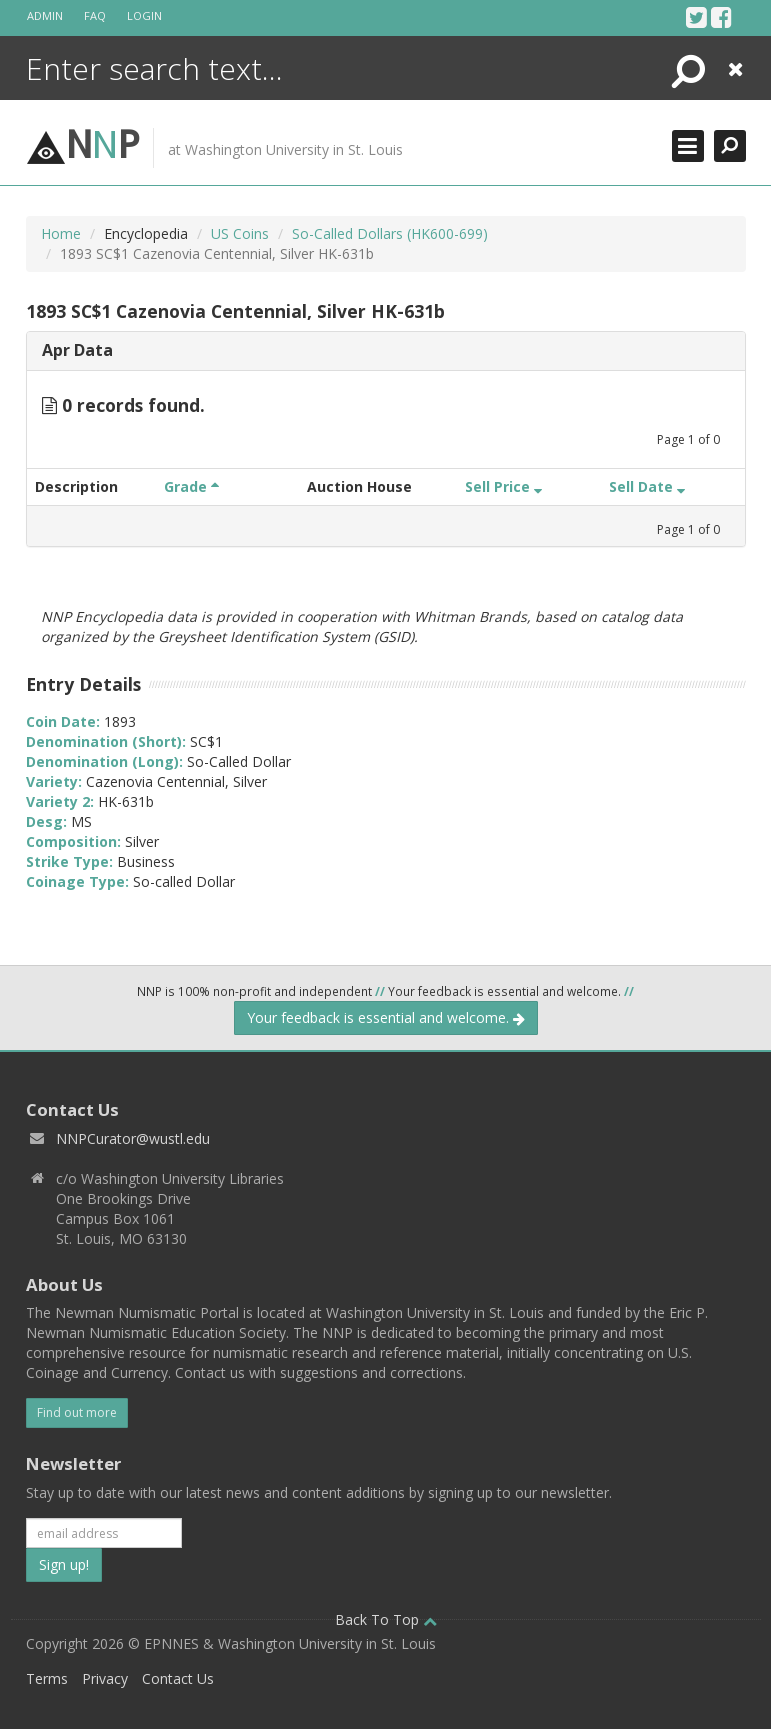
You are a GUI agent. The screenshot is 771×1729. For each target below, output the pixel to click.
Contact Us (178, 1678)
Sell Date (647, 486)
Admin (45, 15)
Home (61, 233)
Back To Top (386, 1619)
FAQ (95, 15)
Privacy (105, 1678)
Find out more (77, 1412)
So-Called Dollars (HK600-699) (390, 233)
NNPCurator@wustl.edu (133, 1138)
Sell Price (503, 486)
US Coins (240, 233)
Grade (191, 486)
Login (144, 15)
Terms (47, 1678)
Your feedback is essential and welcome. (386, 1017)
